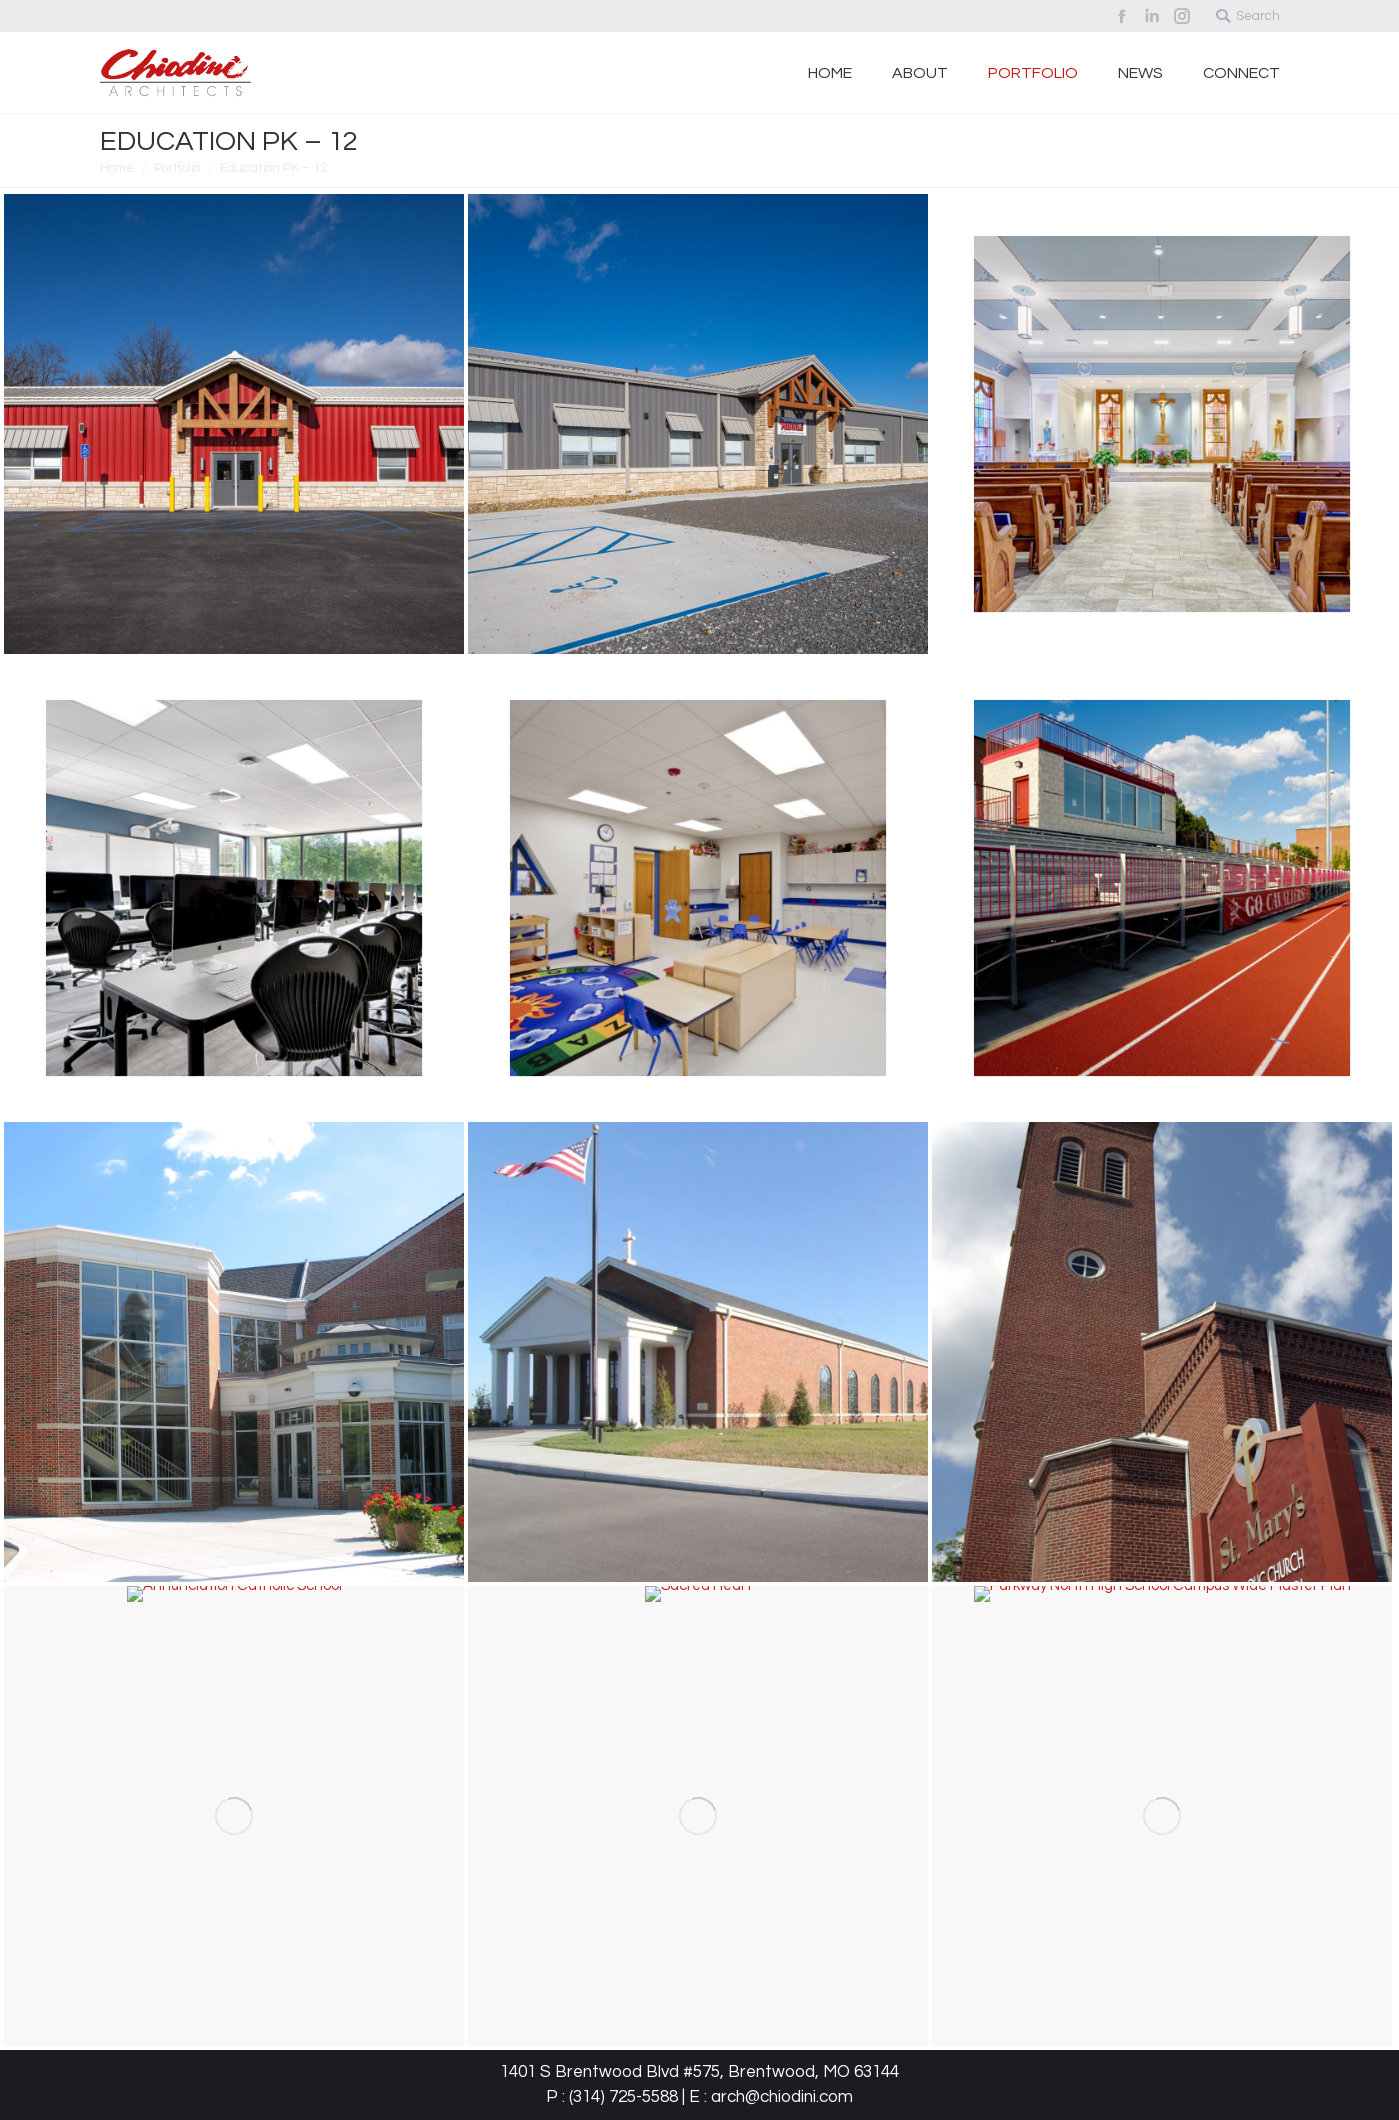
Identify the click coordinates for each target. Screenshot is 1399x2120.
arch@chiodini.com (782, 2097)
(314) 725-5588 (623, 2097)
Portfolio (177, 168)
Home (117, 168)
